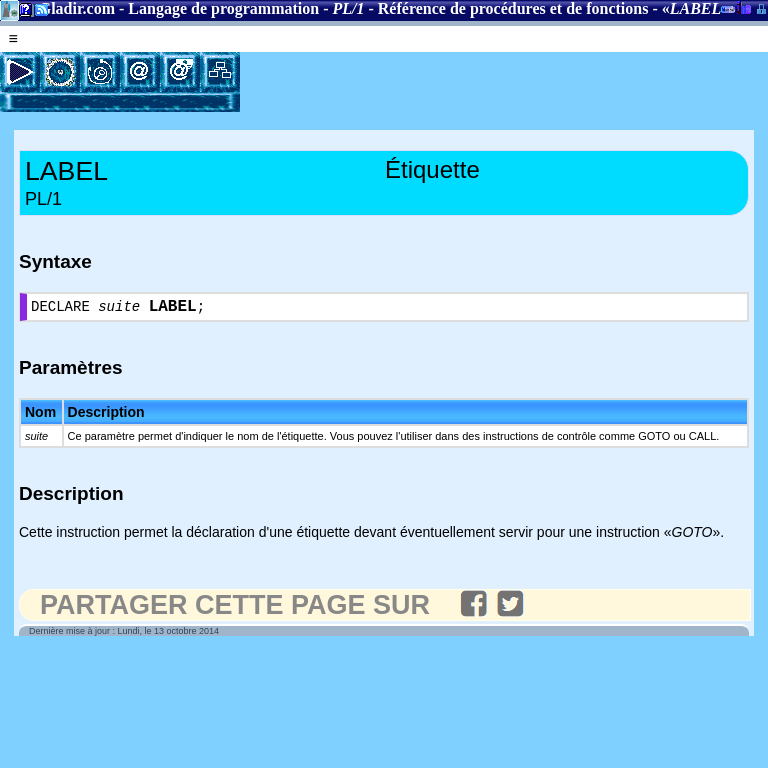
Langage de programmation (223, 8)
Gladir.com (77, 8)
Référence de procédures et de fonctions (513, 8)
